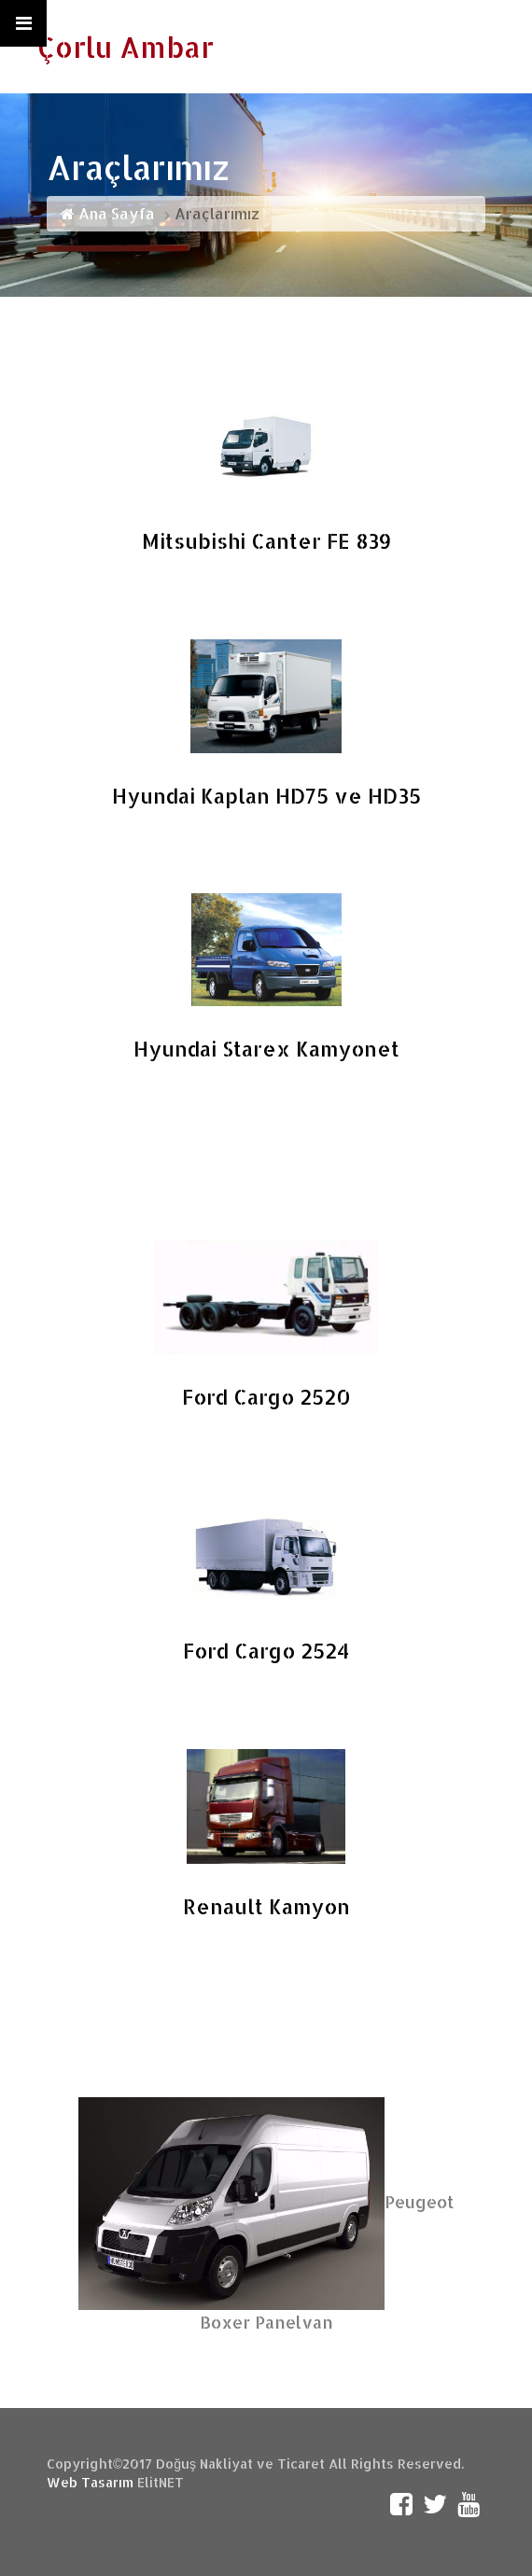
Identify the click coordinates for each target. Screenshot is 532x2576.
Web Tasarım (90, 2482)
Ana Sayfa (108, 213)
